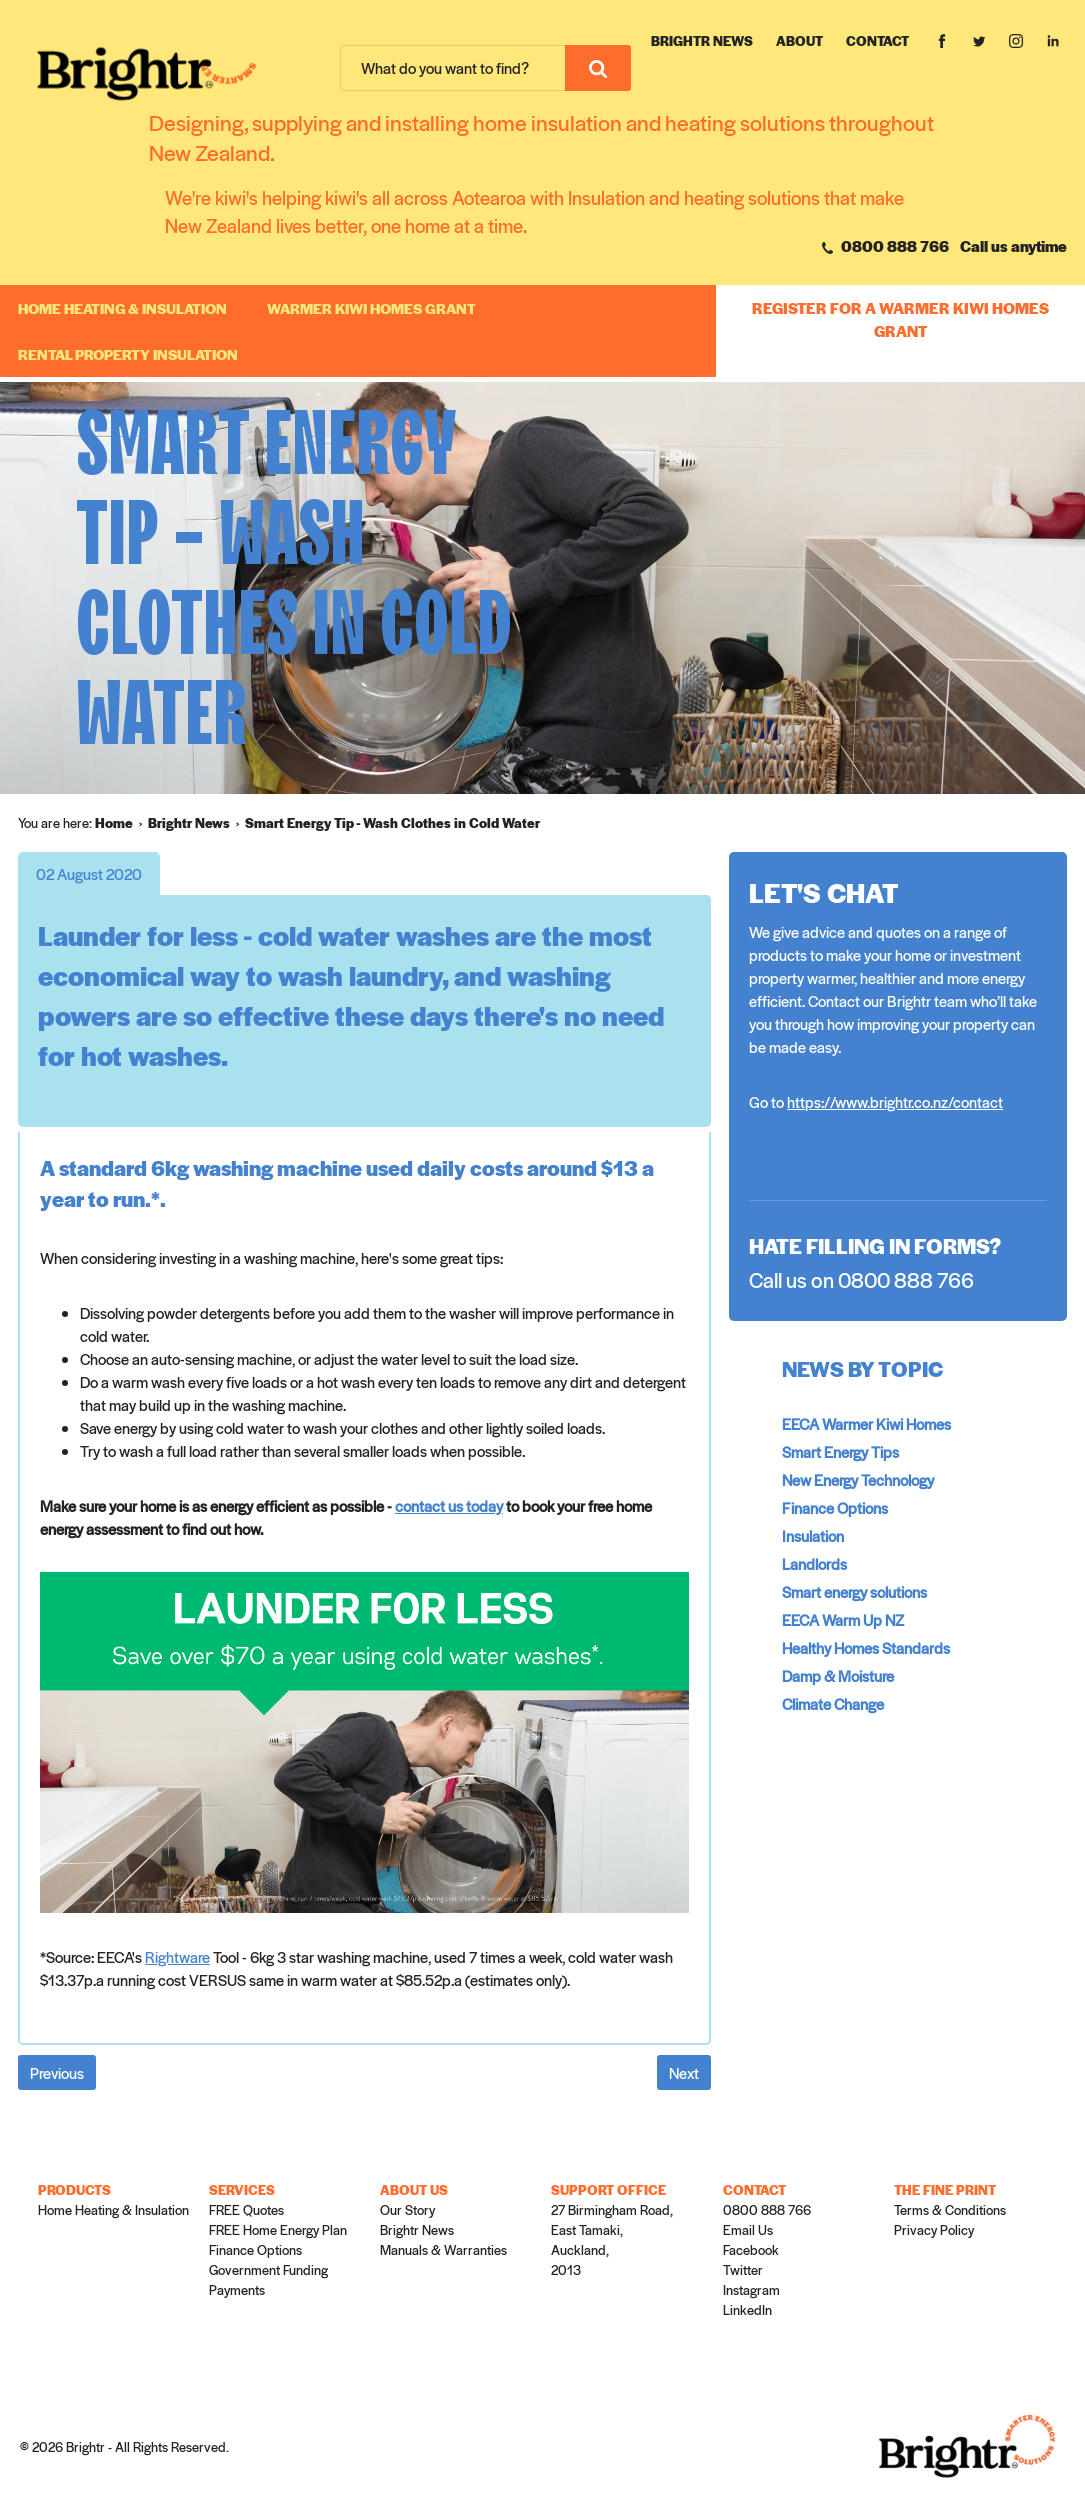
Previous (57, 2072)
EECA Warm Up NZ (843, 1619)
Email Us (748, 2229)
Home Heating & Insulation (122, 308)
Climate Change (833, 1703)
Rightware (177, 1956)
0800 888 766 (885, 245)
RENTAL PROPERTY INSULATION (128, 354)
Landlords (814, 1563)
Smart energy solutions (854, 1591)
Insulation (813, 1535)
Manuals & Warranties (443, 2249)
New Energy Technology (858, 1479)
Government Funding (268, 2269)
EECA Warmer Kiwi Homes (866, 1423)
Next (684, 2072)
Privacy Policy (934, 2229)
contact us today (449, 1505)
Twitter (743, 2269)
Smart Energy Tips (840, 1451)
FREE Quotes (246, 2209)
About (799, 40)
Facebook (751, 2249)
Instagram (751, 2289)
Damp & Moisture (838, 1675)
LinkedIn (747, 2309)
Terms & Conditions (950, 2209)
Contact (877, 40)
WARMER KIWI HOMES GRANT (371, 308)
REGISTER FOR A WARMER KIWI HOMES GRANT (900, 319)
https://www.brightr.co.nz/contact (895, 1101)
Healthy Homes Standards (866, 1647)
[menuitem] (121, 823)
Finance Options (835, 1507)
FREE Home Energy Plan (278, 2229)
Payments (237, 2289)
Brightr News (702, 40)
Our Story (407, 2209)
